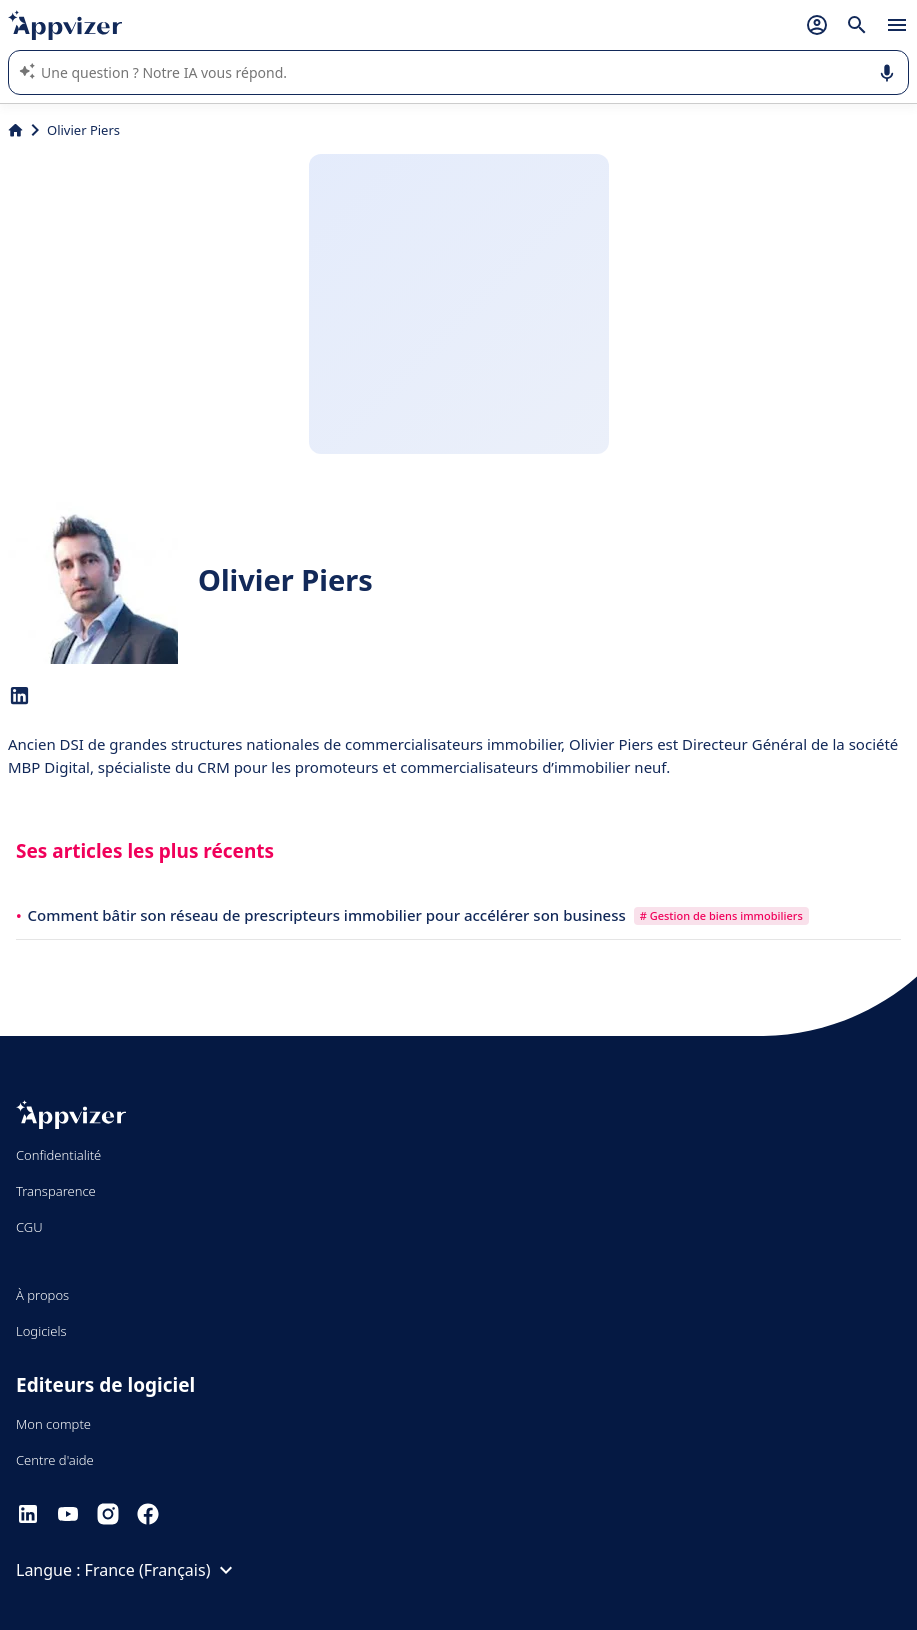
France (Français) (162, 1570)
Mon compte (53, 1424)
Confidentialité (58, 1155)
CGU (29, 1227)
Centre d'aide (55, 1460)
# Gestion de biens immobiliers (721, 915)
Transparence (56, 1191)
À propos (42, 1295)
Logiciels (41, 1331)
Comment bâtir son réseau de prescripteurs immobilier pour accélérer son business (329, 915)
